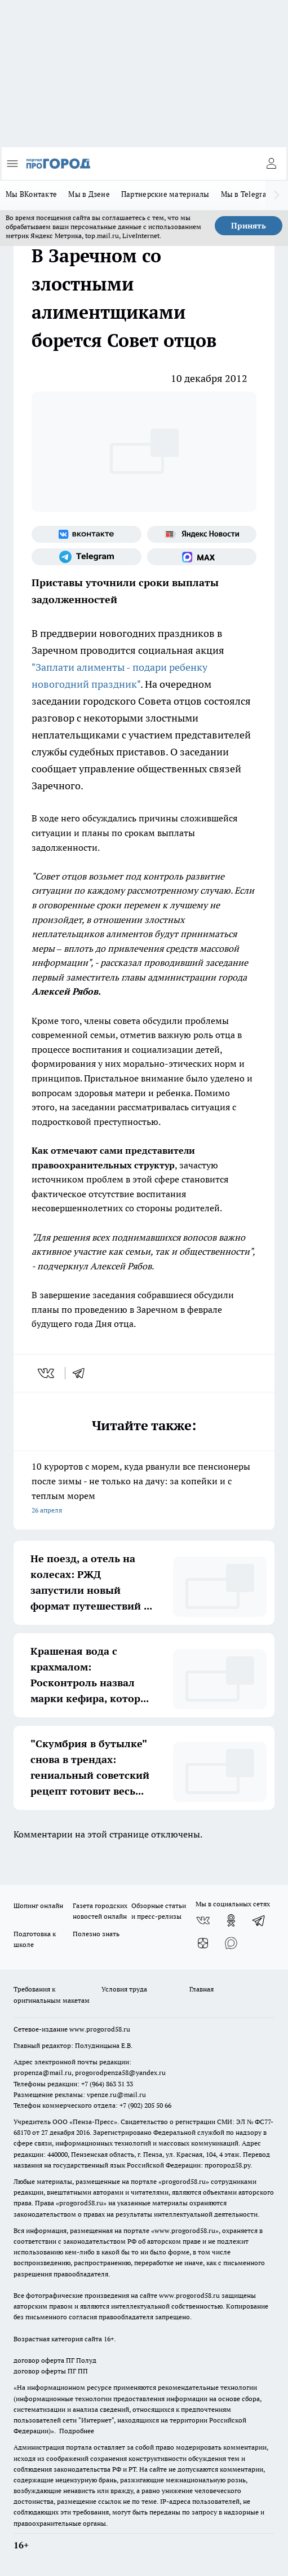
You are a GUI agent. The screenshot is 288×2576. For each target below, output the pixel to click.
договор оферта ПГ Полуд (55, 2360)
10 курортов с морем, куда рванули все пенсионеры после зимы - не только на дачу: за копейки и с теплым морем (144, 1489)
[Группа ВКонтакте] (86, 534)
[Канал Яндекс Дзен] (203, 1943)
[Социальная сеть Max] (202, 556)
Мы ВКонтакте (31, 194)
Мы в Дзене (89, 194)
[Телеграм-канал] (86, 556)
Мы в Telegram (247, 194)
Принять (248, 226)
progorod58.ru (184, 2181)
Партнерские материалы (165, 194)
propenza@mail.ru (43, 2072)
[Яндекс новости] (202, 534)
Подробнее (76, 2430)
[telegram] (82, 1373)
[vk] (47, 1373)
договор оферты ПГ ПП (51, 2371)
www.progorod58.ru (99, 2029)
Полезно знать (96, 1933)
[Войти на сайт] (271, 163)
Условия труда (124, 1989)
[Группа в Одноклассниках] (231, 1920)
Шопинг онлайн (38, 1905)
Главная (201, 1989)
